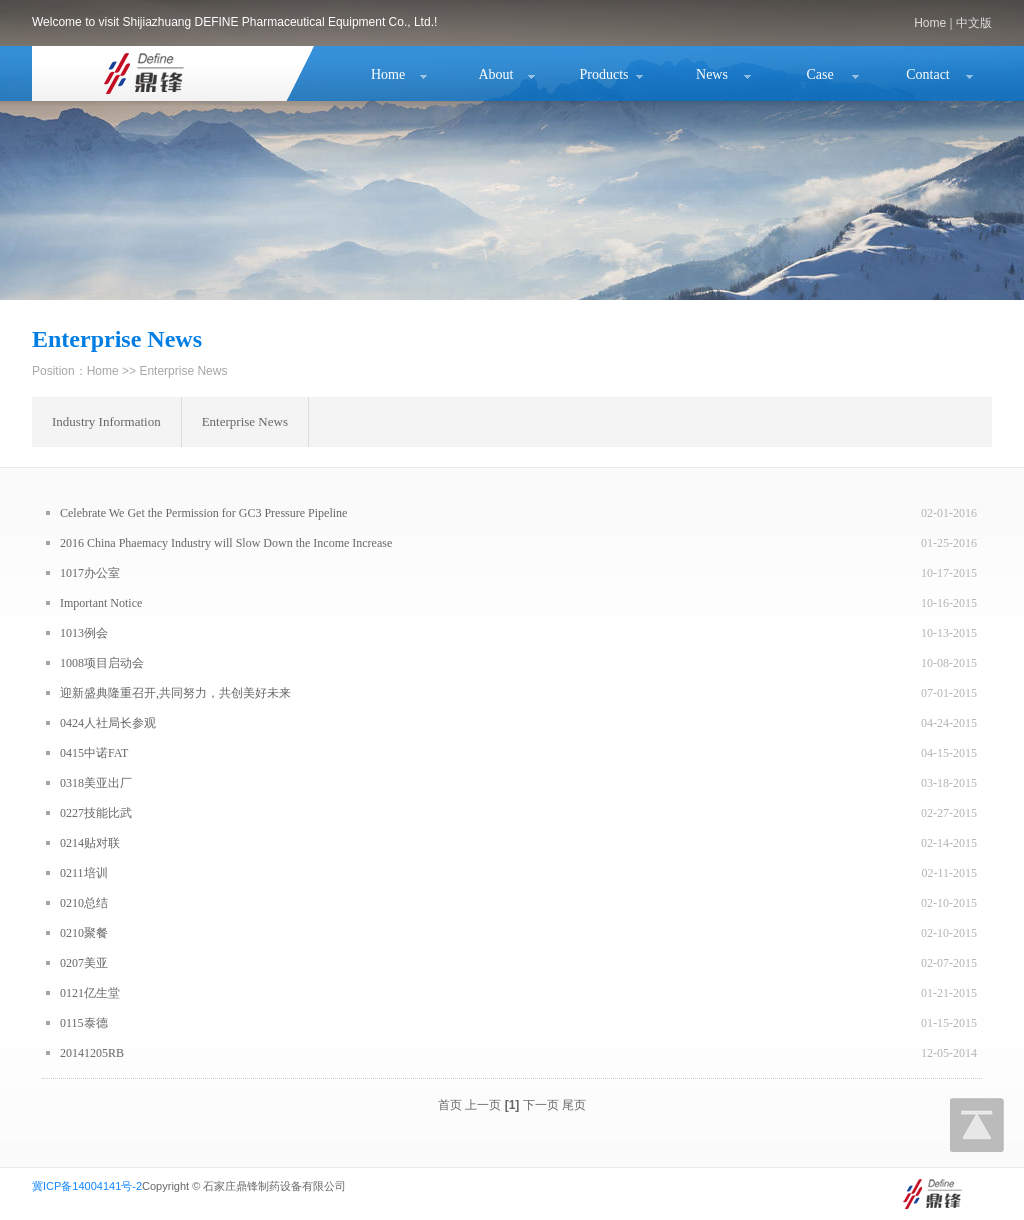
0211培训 (84, 873)
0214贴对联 (90, 843)
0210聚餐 (84, 933)
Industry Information (106, 421)
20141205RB (92, 1053)
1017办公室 (90, 573)
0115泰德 (84, 1023)
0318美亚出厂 (96, 783)
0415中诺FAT (94, 753)
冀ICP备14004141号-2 (87, 1186)
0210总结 (84, 903)
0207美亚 (84, 963)
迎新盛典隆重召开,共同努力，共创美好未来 (175, 693)
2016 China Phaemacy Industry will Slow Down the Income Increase (226, 543)
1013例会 (84, 633)
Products (604, 74)
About (496, 74)
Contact (928, 74)
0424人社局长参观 (108, 723)
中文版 (974, 23)
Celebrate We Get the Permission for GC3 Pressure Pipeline (203, 513)
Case (819, 74)
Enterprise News (245, 421)
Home (930, 23)
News (712, 74)
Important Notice (101, 603)
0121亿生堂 (90, 993)
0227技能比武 (96, 813)
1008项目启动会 (102, 663)
